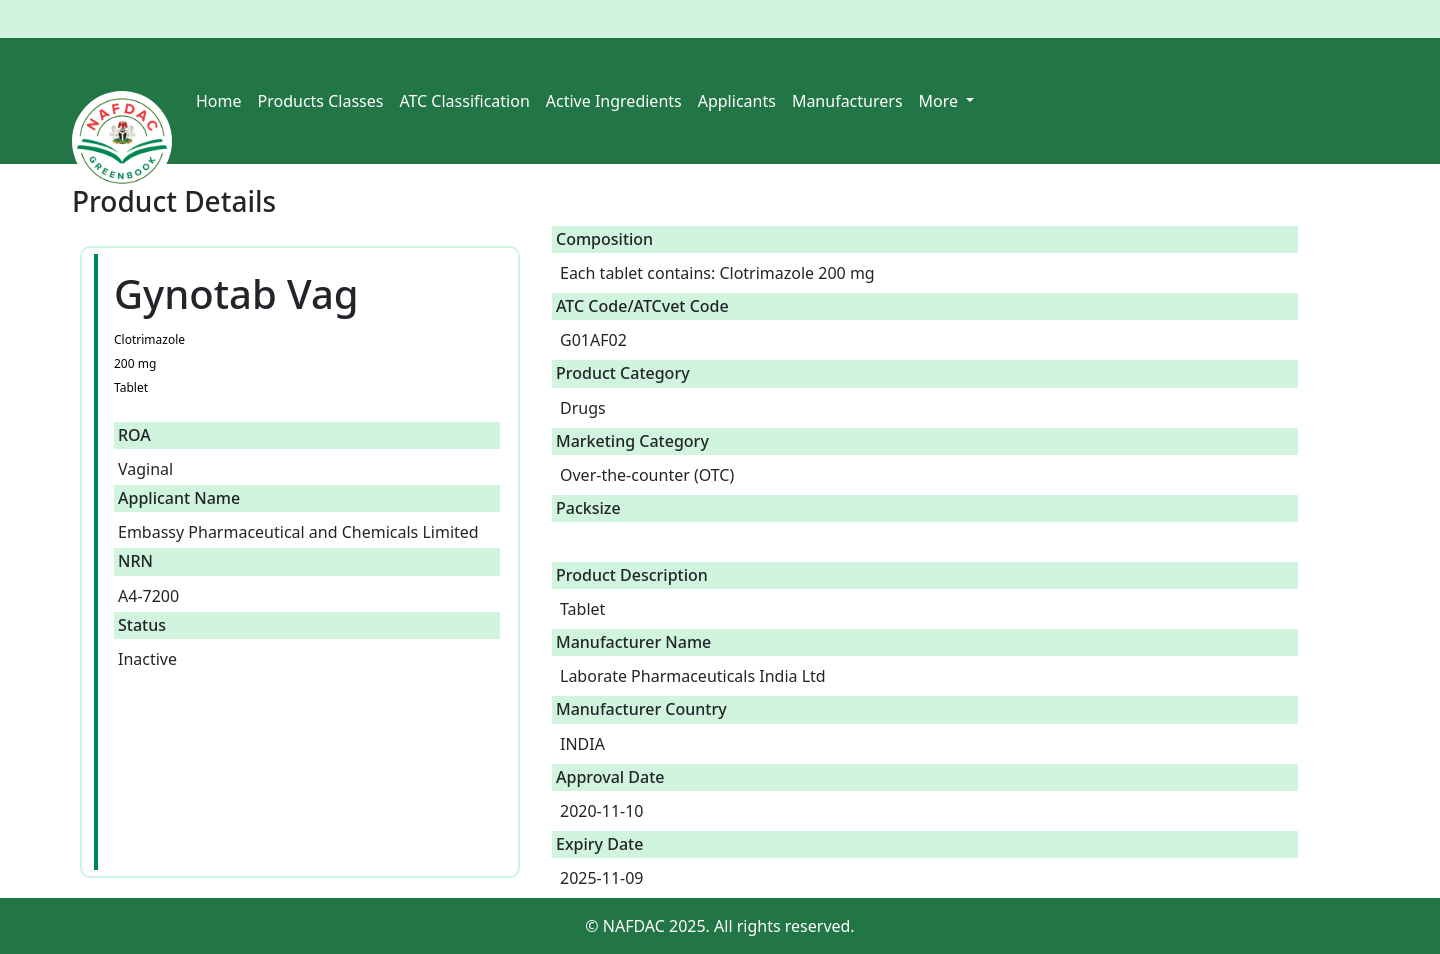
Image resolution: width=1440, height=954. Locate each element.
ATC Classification (464, 101)
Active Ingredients (614, 101)
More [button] (941, 101)
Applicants (737, 101)
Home (219, 101)
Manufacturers (847, 101)
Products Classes (321, 101)
